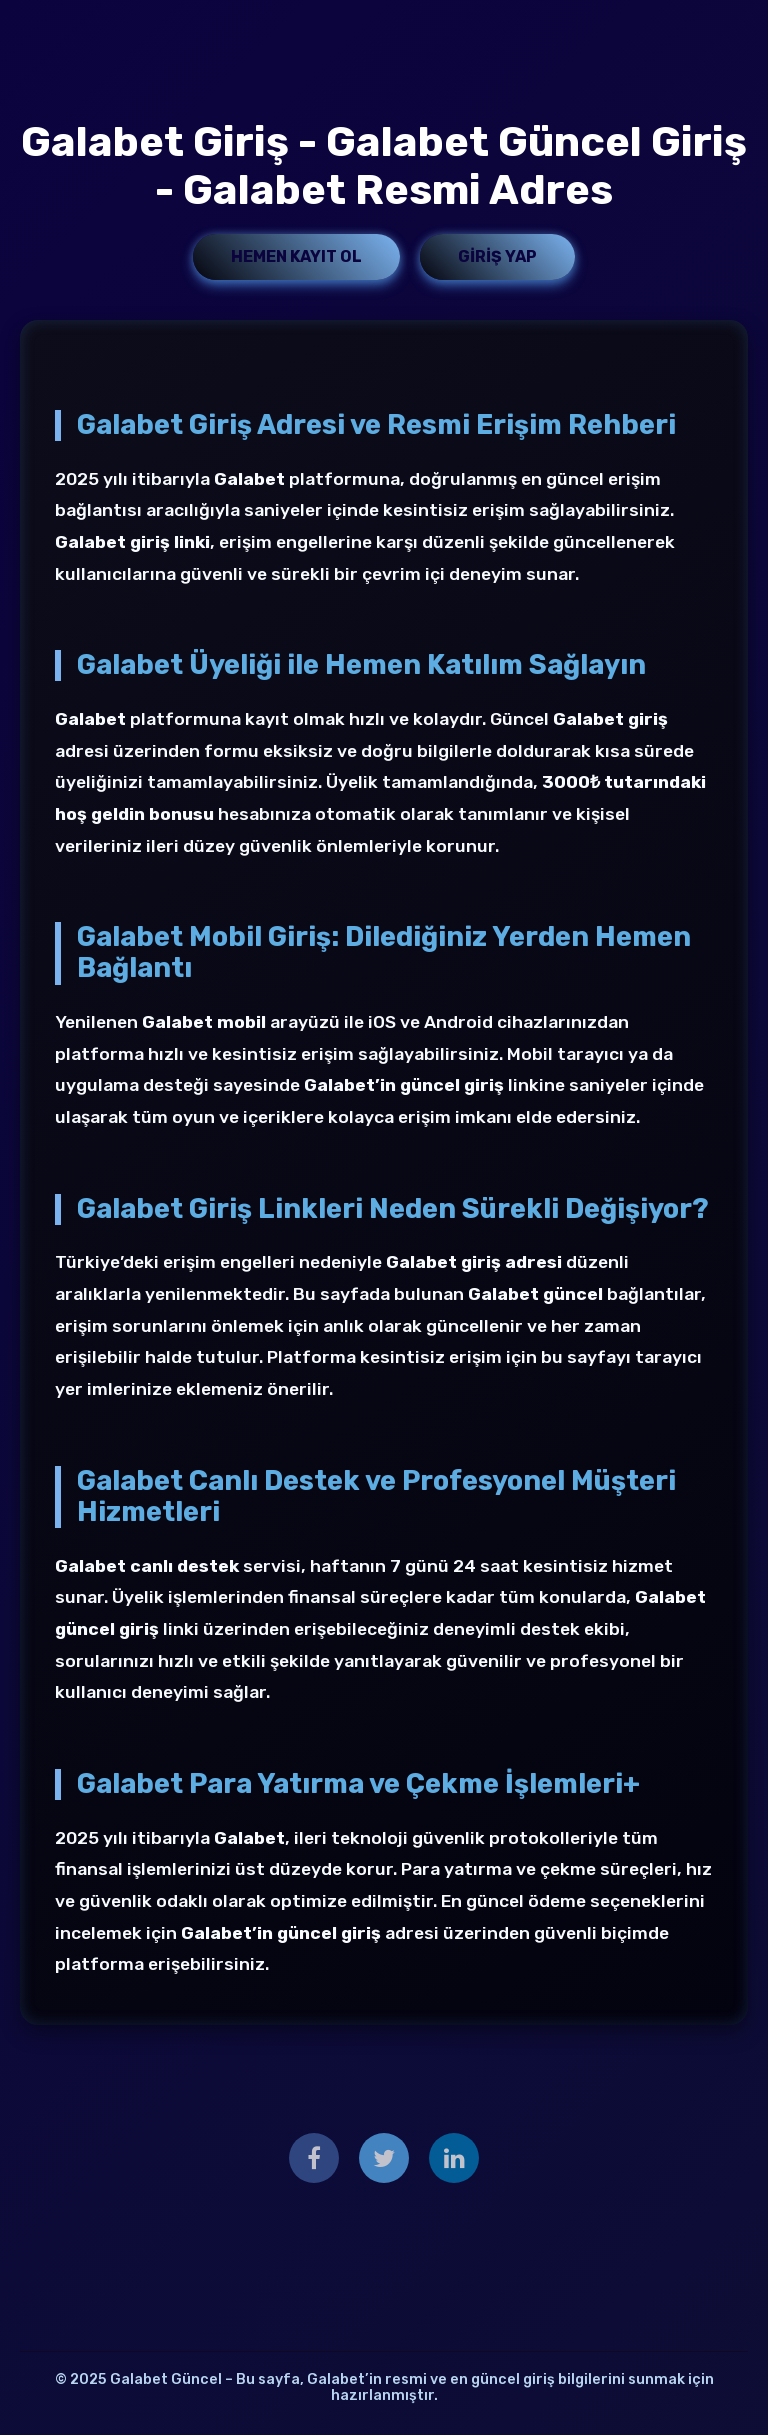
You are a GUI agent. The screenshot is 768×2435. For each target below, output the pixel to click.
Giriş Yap (497, 256)
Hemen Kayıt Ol (296, 256)
